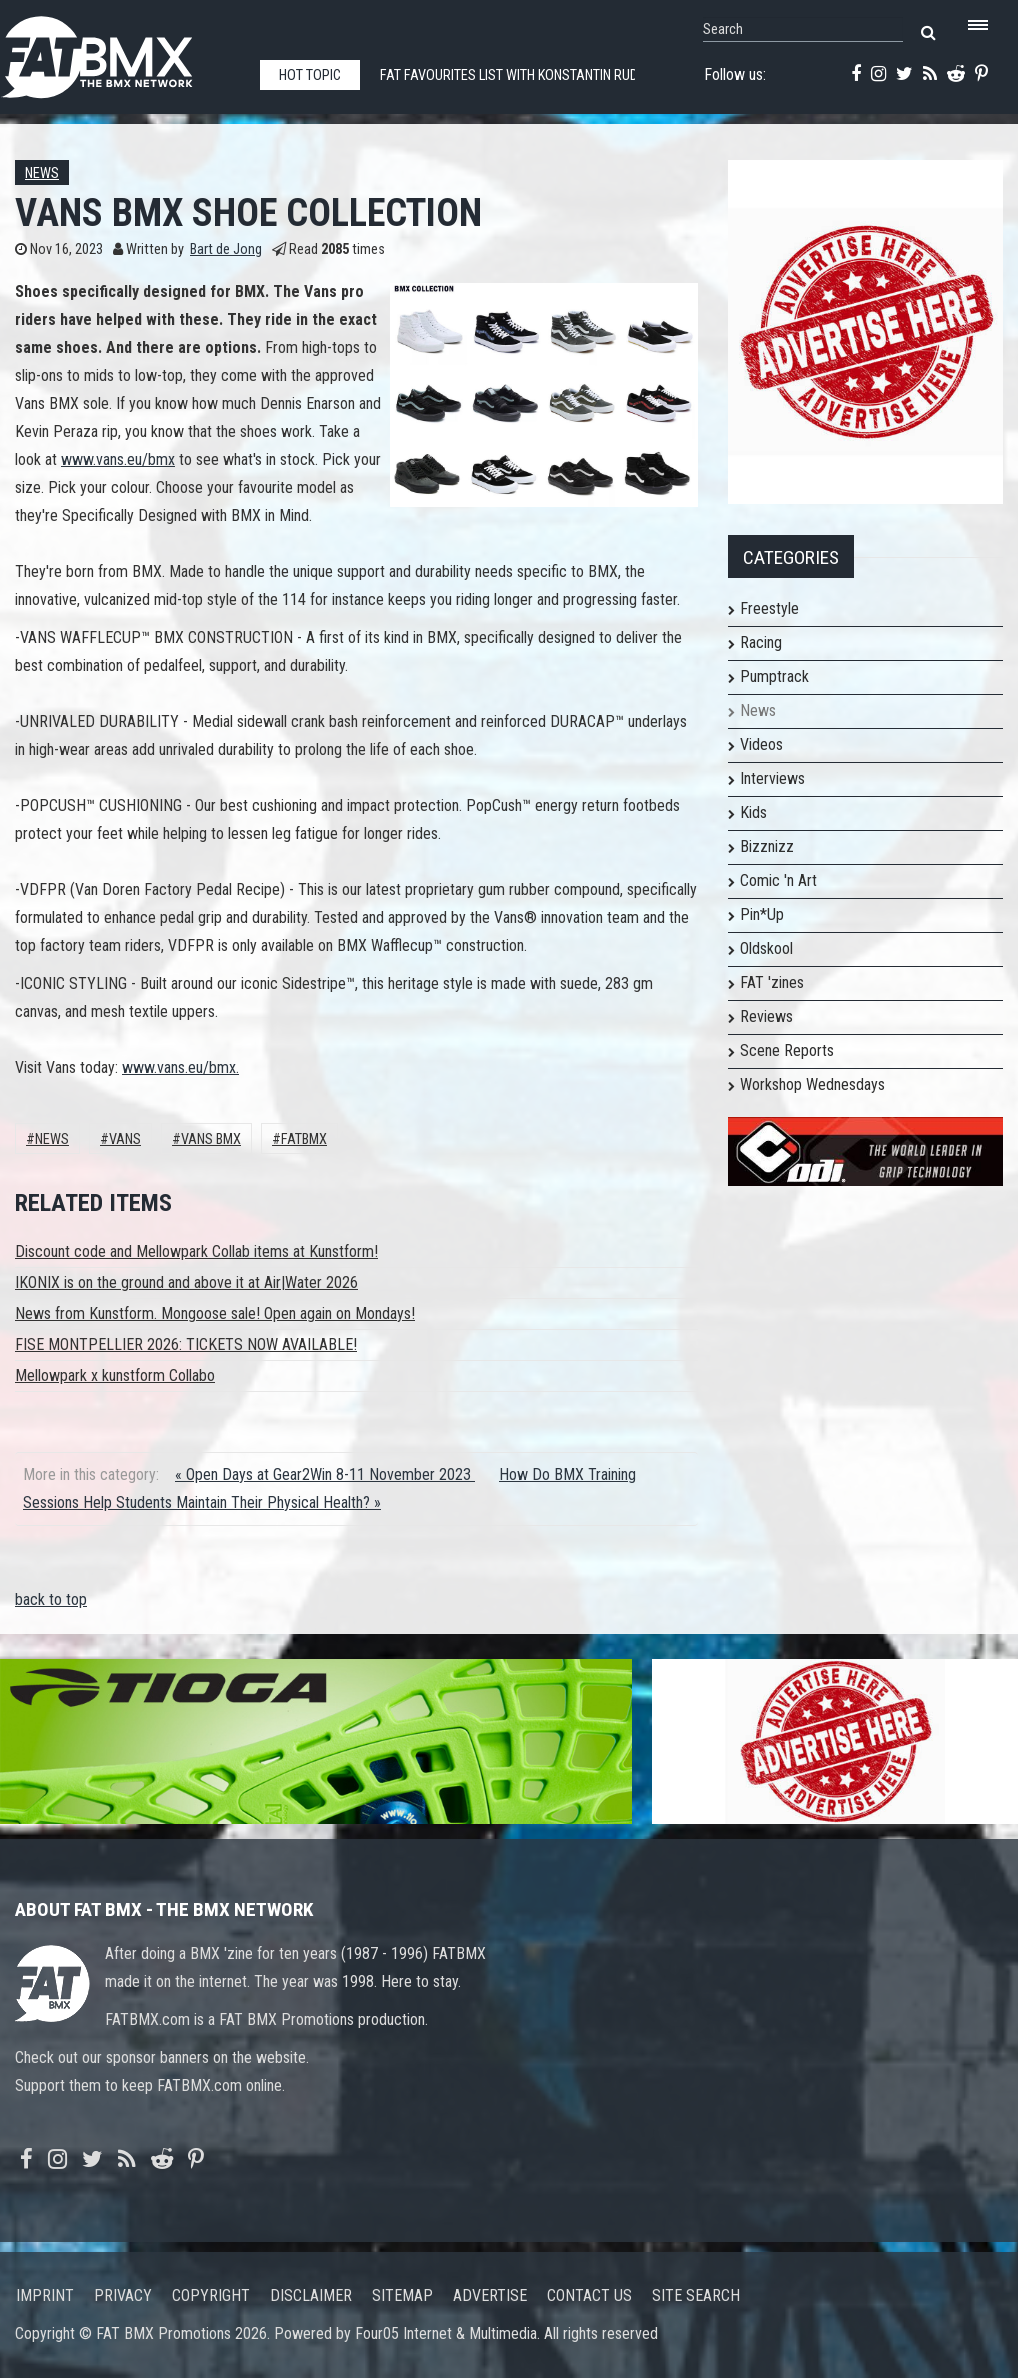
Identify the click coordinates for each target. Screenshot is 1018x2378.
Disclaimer (311, 2295)
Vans (125, 1139)
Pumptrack (774, 676)
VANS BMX (211, 1139)
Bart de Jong (226, 249)
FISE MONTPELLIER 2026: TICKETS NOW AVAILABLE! (186, 1344)
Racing (761, 642)
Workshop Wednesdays (812, 1084)
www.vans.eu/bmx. (180, 1067)
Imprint (45, 2295)
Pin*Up (762, 914)
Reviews (766, 1016)
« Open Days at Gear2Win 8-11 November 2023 (325, 1474)
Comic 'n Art (778, 880)
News (42, 173)
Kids (753, 812)
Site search (696, 2295)
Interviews (772, 778)
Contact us (589, 2295)
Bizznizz (767, 846)
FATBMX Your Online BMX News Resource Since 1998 (120, 51)
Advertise (490, 2295)
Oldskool (766, 948)
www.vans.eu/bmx (118, 459)
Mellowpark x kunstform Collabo (115, 1375)
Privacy (123, 2295)
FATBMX (304, 1139)
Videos (761, 744)
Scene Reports (787, 1050)
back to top (51, 1599)
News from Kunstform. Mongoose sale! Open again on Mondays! (215, 1313)
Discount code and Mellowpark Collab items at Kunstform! (196, 1251)
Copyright (211, 2295)
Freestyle (769, 608)
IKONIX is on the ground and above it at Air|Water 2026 (186, 1282)
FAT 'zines (772, 982)
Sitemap (402, 2295)
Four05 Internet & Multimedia (446, 2333)
